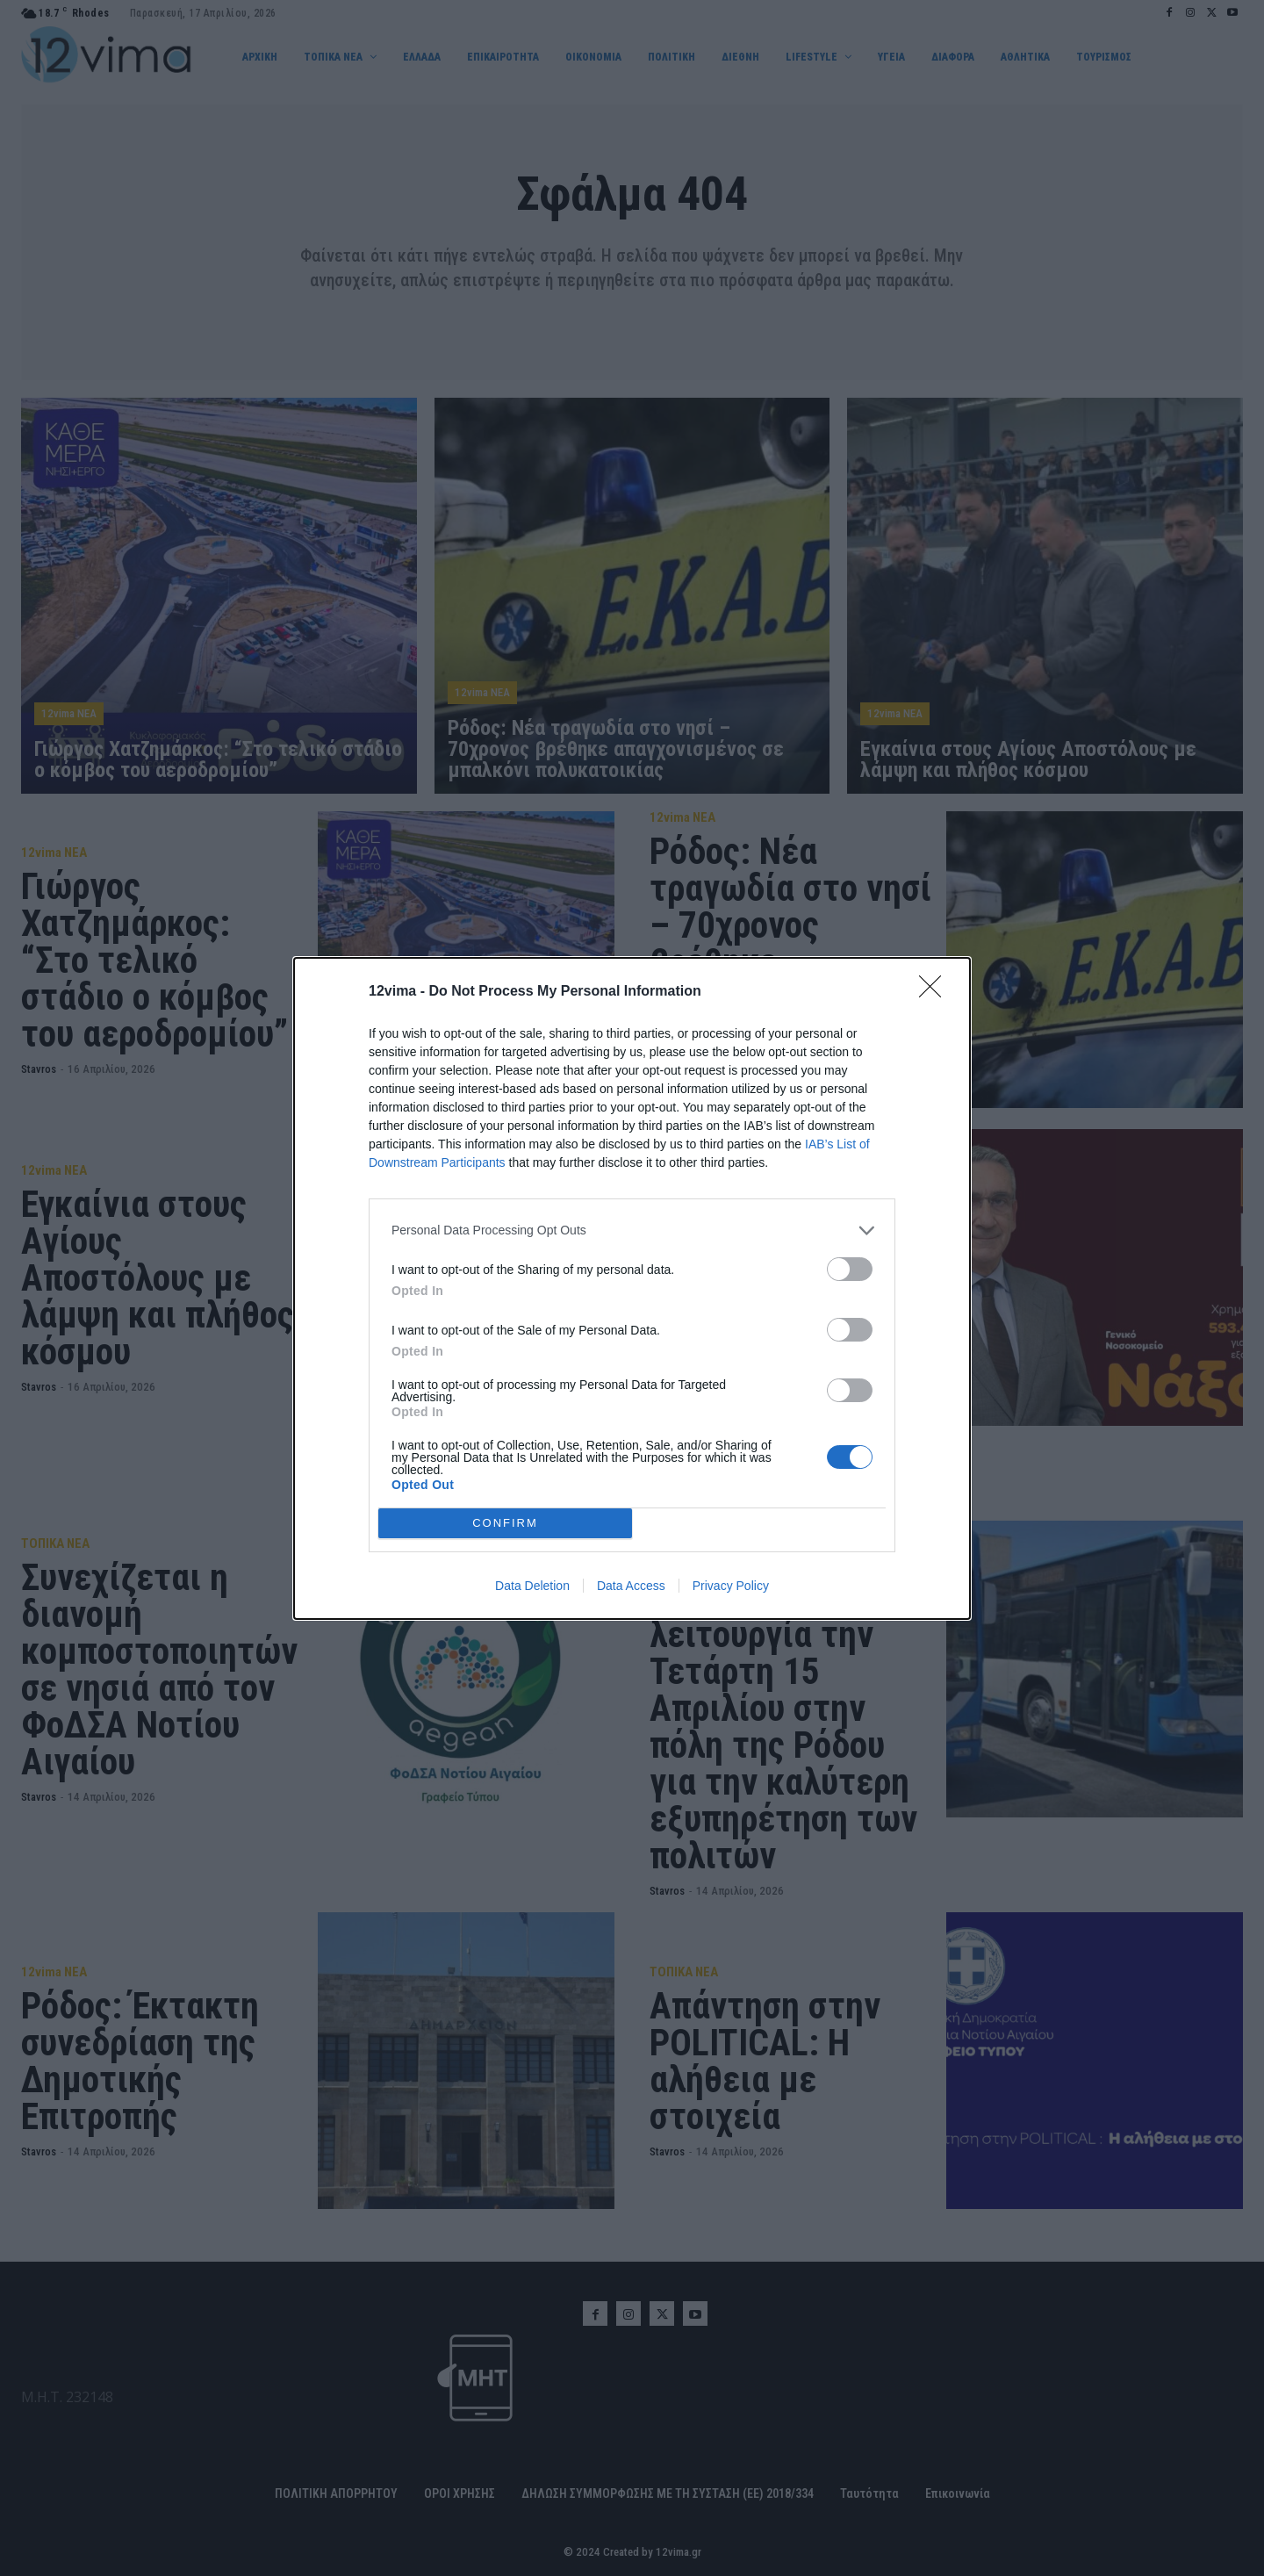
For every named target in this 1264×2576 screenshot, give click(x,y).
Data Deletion (532, 1586)
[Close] (935, 992)
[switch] (850, 1269)
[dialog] (632, 1288)
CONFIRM (505, 1522)
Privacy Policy (731, 1586)
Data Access (631, 1586)
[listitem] (632, 1230)
